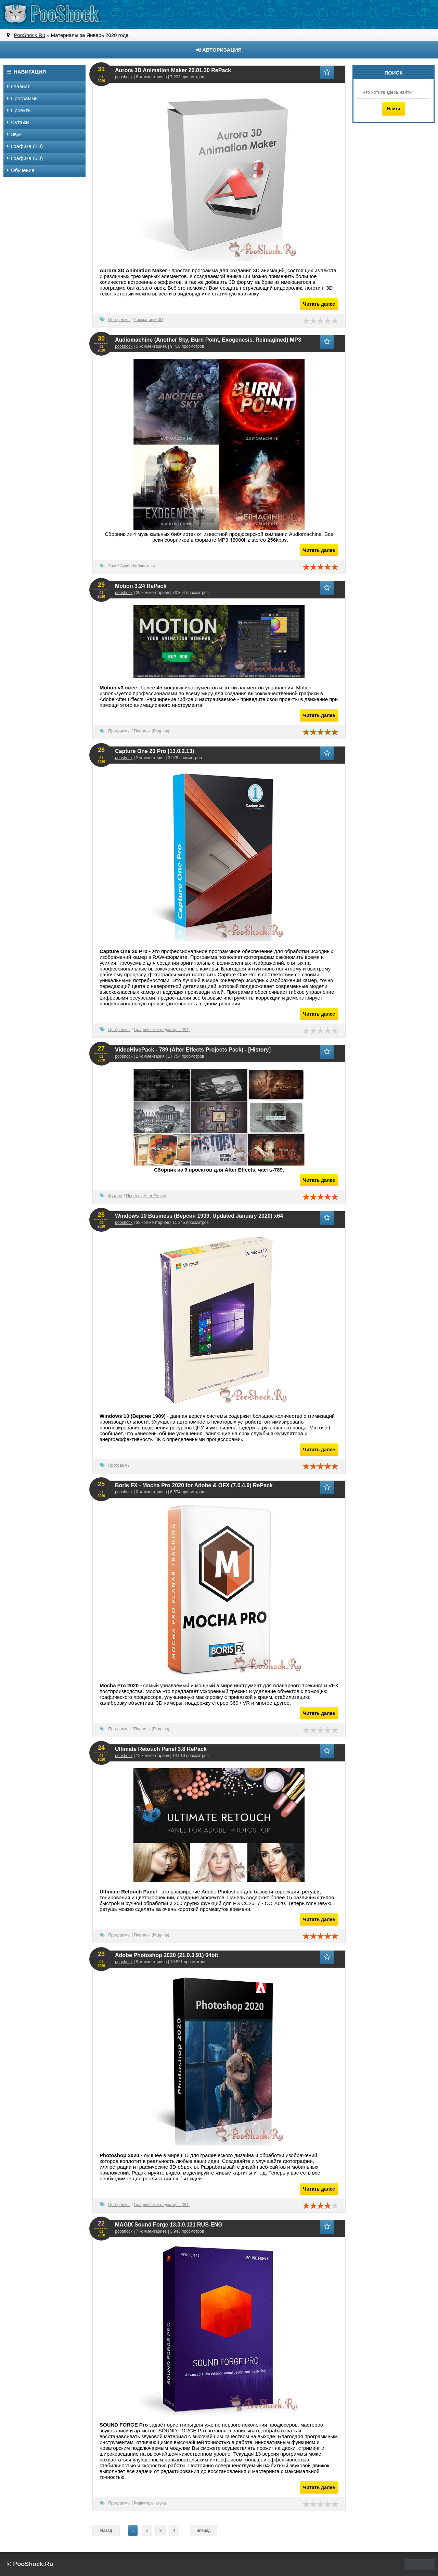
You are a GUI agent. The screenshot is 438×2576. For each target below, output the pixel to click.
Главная (18, 86)
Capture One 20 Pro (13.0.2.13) (154, 751)
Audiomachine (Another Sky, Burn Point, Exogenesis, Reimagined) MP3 (208, 340)
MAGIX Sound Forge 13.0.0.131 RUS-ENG (168, 2225)
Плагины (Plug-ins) (151, 731)
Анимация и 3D (148, 319)
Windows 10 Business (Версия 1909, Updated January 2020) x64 (199, 1216)
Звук (112, 566)
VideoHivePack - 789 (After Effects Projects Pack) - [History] (193, 1050)
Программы (119, 319)
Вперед (203, 2530)
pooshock (123, 77)
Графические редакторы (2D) (162, 1029)
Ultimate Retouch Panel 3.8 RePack (161, 1749)
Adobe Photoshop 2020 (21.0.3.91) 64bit (166, 1955)
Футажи (115, 1195)
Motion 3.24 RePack (140, 586)
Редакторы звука (150, 2503)
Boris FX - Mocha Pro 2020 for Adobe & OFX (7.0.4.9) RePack (194, 1485)
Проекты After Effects (146, 1195)
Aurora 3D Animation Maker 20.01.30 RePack (173, 70)
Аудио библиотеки (137, 566)
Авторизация (219, 50)
